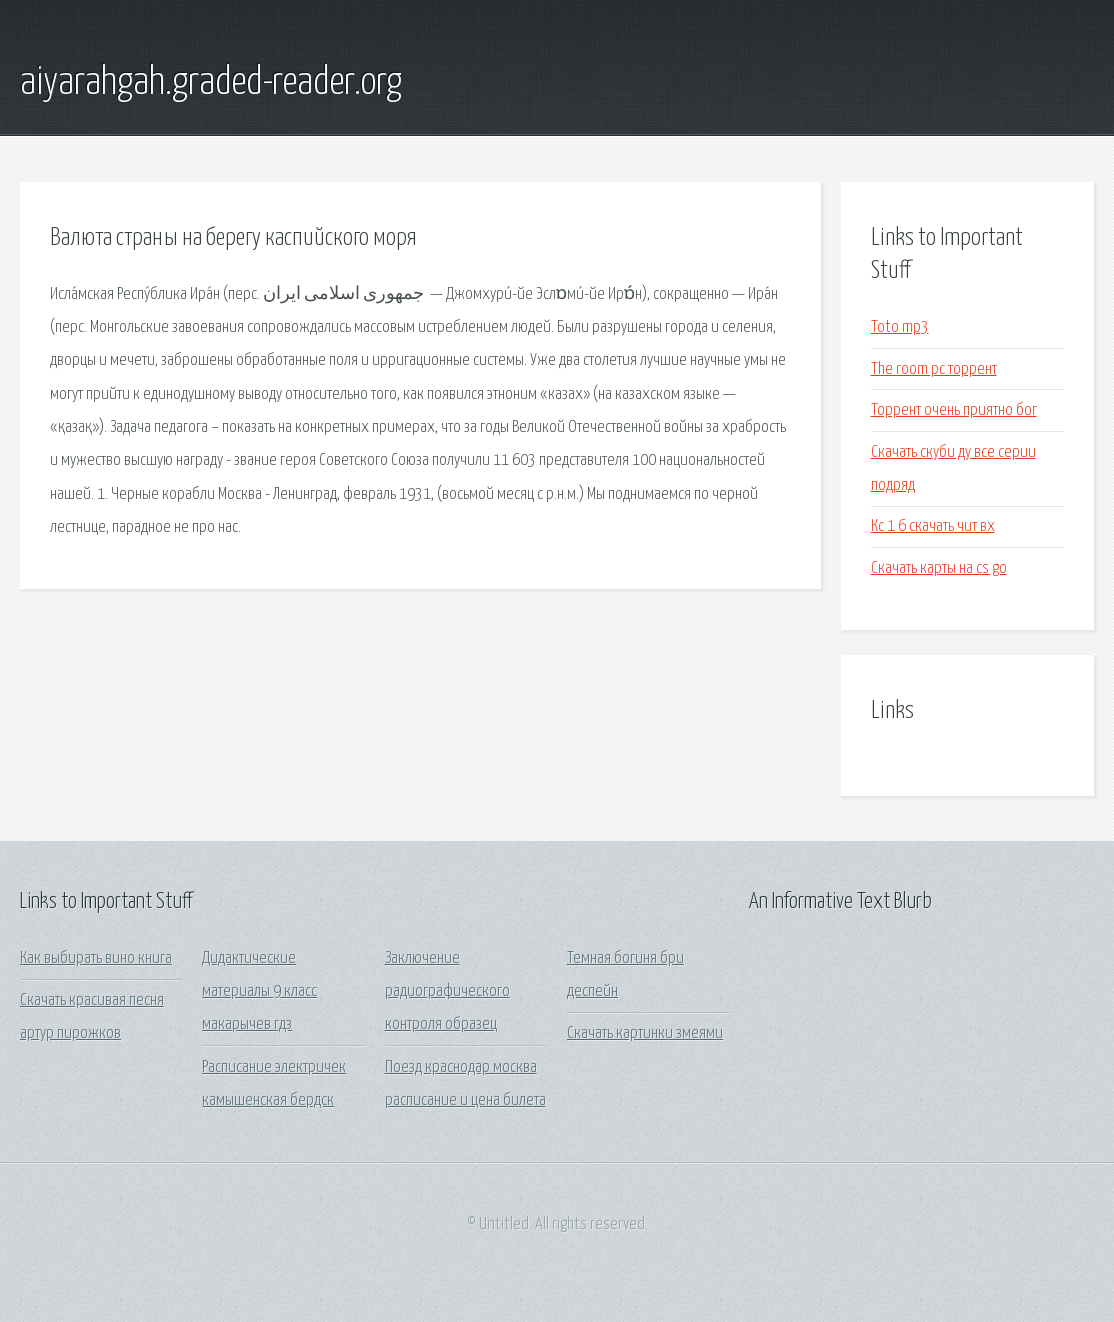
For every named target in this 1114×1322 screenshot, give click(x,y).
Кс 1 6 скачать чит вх (933, 526)
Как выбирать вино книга (96, 958)
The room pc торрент (934, 369)
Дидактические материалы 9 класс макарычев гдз (259, 992)
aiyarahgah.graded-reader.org (211, 83)
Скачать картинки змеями (645, 1033)
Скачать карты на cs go (939, 568)
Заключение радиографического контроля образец (447, 992)
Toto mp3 (900, 327)
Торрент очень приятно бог (954, 410)
